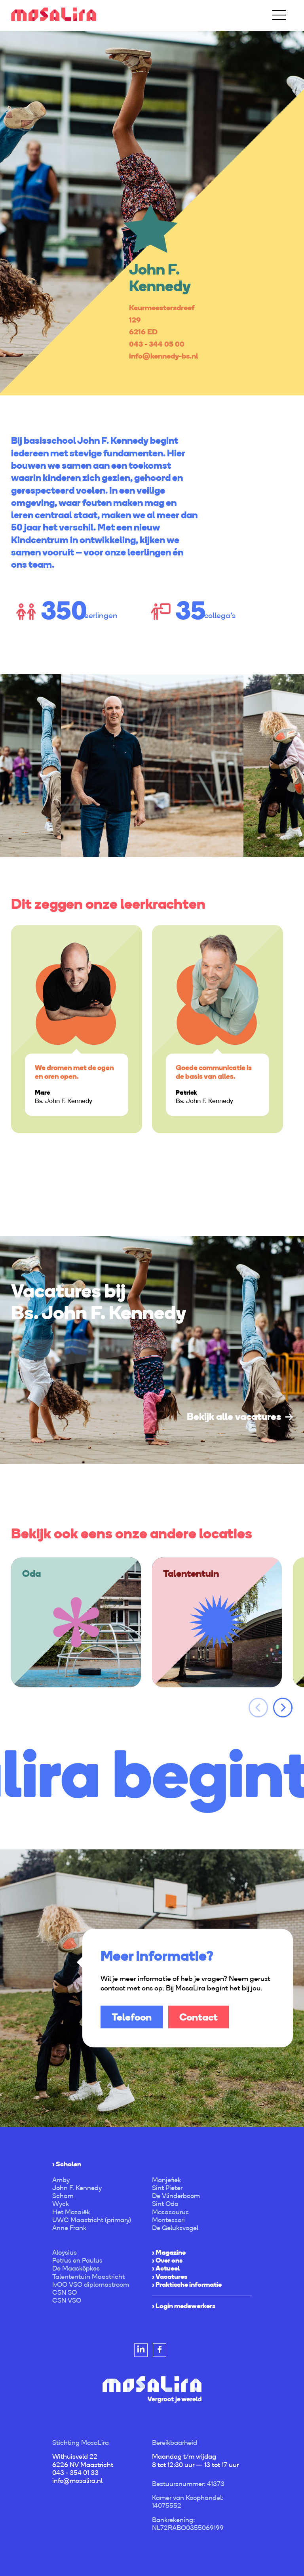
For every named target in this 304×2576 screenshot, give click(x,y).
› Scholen (66, 2164)
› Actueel (166, 2268)
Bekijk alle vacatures (234, 1416)
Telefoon (132, 2017)
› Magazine (169, 2252)
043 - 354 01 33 (75, 2473)
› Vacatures (169, 2276)
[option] (152, 213)
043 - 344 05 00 (156, 344)
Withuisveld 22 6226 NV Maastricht (82, 2460)
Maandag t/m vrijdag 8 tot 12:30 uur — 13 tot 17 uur (195, 2460)
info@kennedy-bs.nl (163, 356)
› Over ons (167, 2260)
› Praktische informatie (187, 2284)
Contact (198, 2017)
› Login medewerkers (183, 2306)
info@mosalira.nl (77, 2480)
